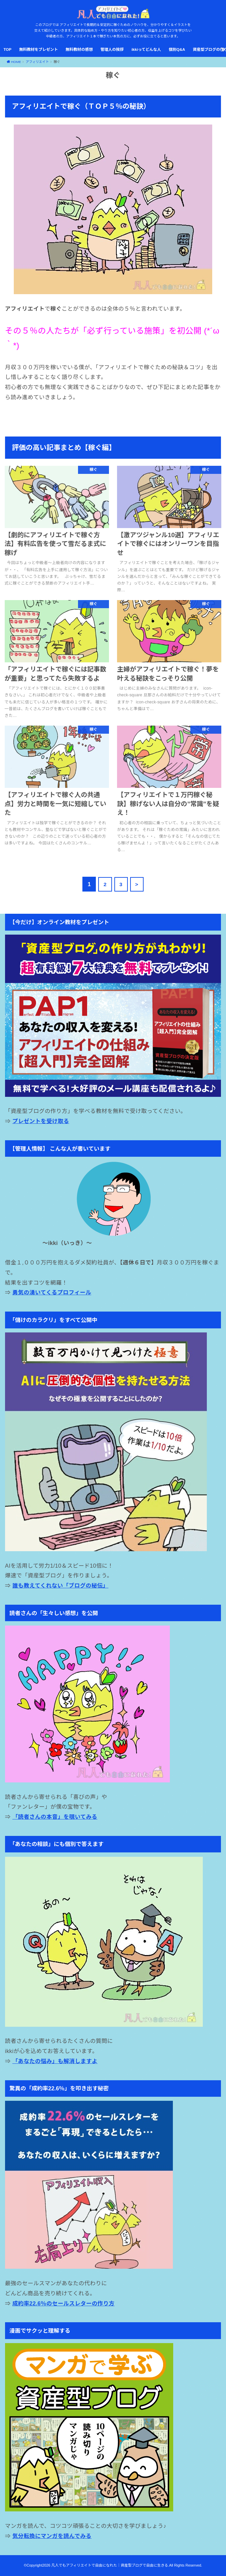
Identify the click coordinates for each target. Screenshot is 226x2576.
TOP (7, 49)
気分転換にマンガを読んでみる (52, 2536)
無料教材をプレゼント (38, 49)
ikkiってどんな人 (146, 49)
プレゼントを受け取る (40, 1121)
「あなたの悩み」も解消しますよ (55, 2061)
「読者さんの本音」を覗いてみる (55, 1817)
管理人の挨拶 (112, 49)
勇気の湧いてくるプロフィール (51, 1292)
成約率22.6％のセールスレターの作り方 (63, 2303)
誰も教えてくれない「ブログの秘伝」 (60, 1585)
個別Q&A (177, 49)
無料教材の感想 (79, 49)
